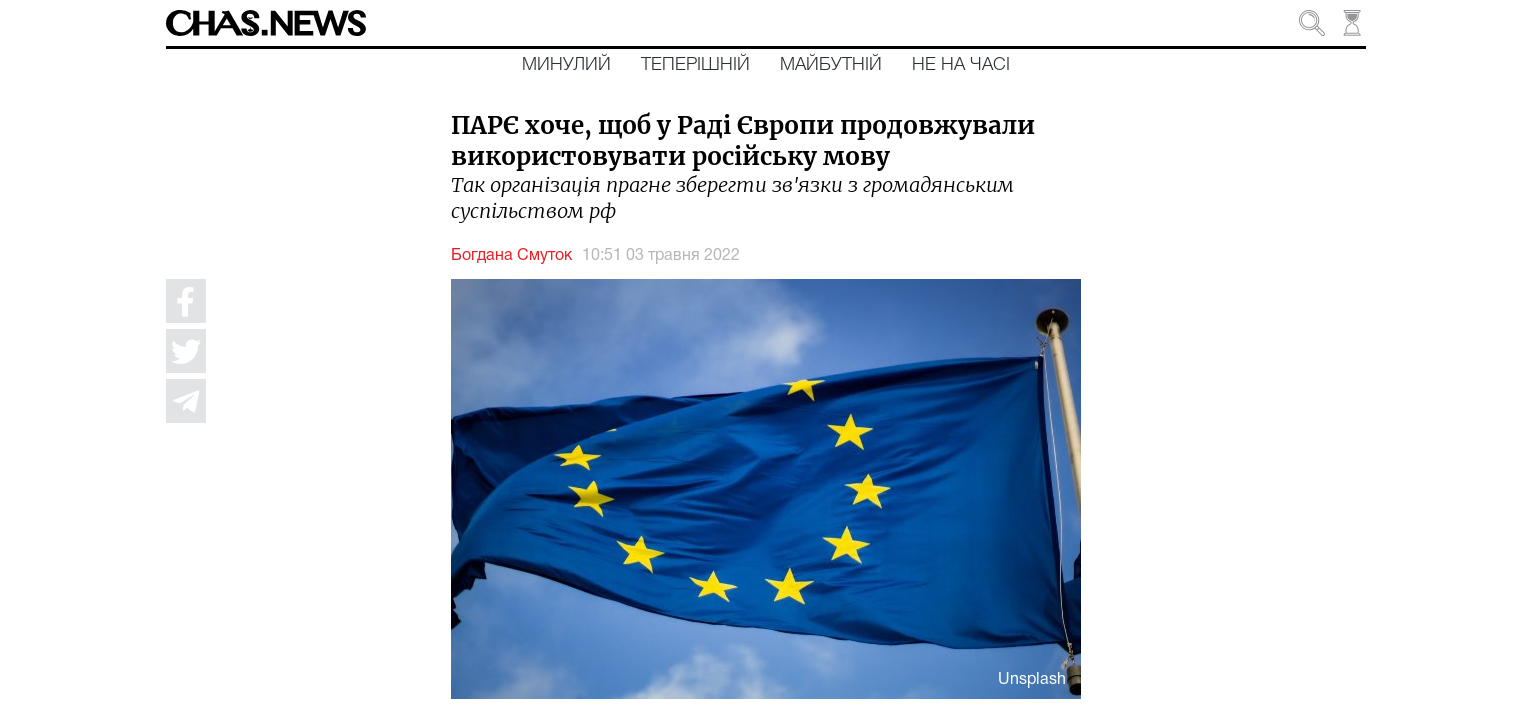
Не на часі (961, 65)
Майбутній (831, 65)
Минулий (566, 65)
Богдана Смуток (511, 256)
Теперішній (695, 65)
